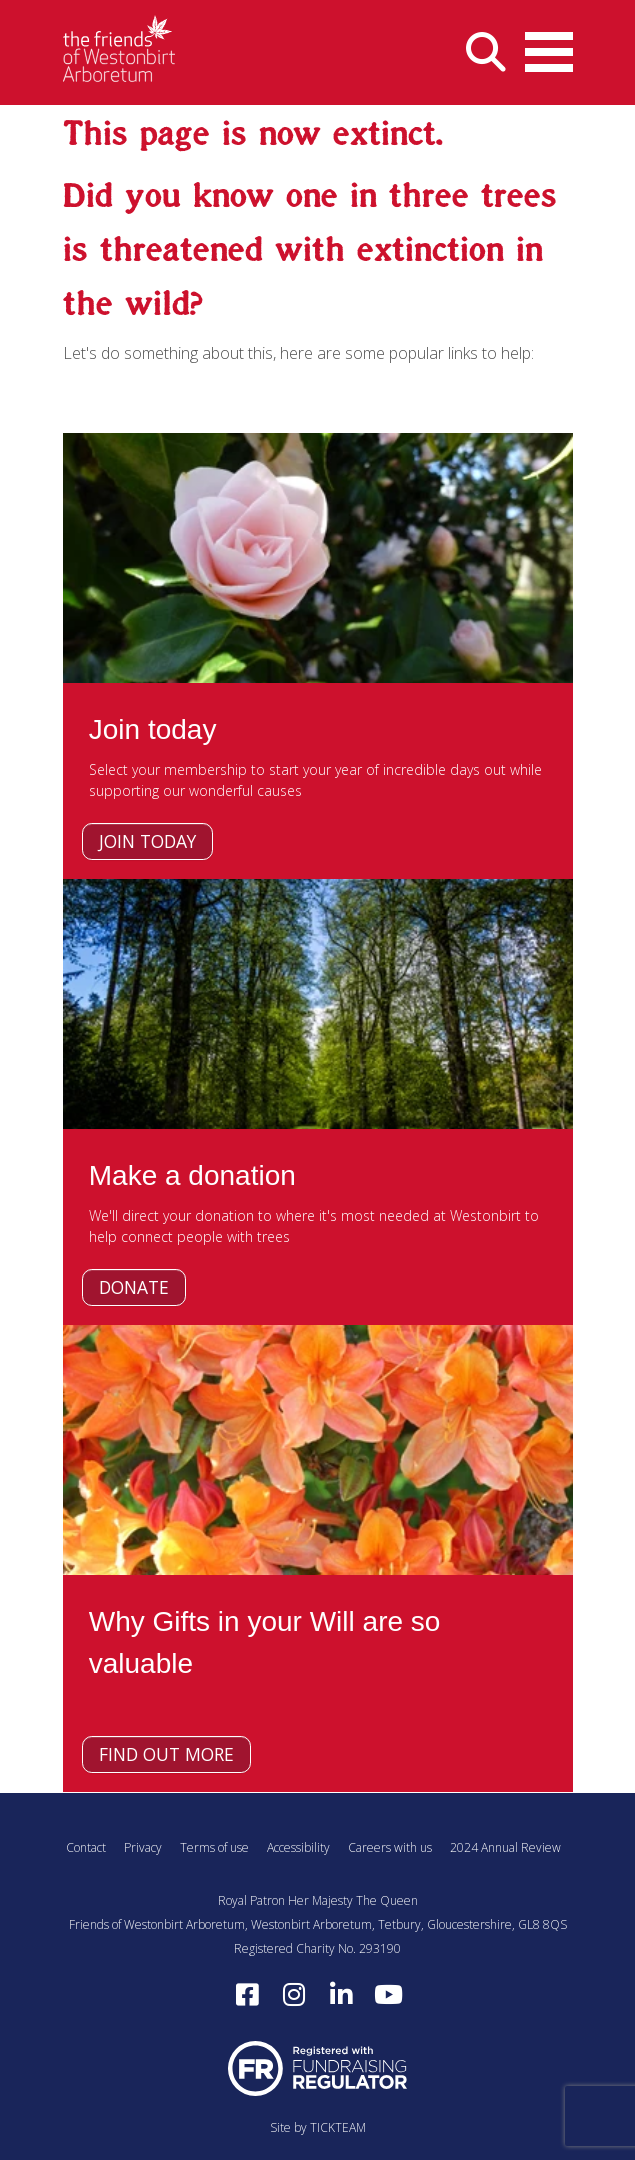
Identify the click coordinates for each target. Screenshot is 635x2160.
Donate (134, 1287)
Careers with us (390, 1847)
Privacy (143, 1847)
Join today (147, 841)
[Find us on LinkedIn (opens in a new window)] (341, 1994)
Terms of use (214, 1847)
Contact (86, 1847)
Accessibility (298, 1847)
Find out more (166, 1754)
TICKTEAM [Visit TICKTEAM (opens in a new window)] (338, 2127)
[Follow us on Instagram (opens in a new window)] (294, 1994)
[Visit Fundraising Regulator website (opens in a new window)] (318, 2067)
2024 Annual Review (505, 1847)
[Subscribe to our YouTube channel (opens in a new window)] (388, 1994)
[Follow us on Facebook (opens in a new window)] (247, 1994)
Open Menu (549, 46)
